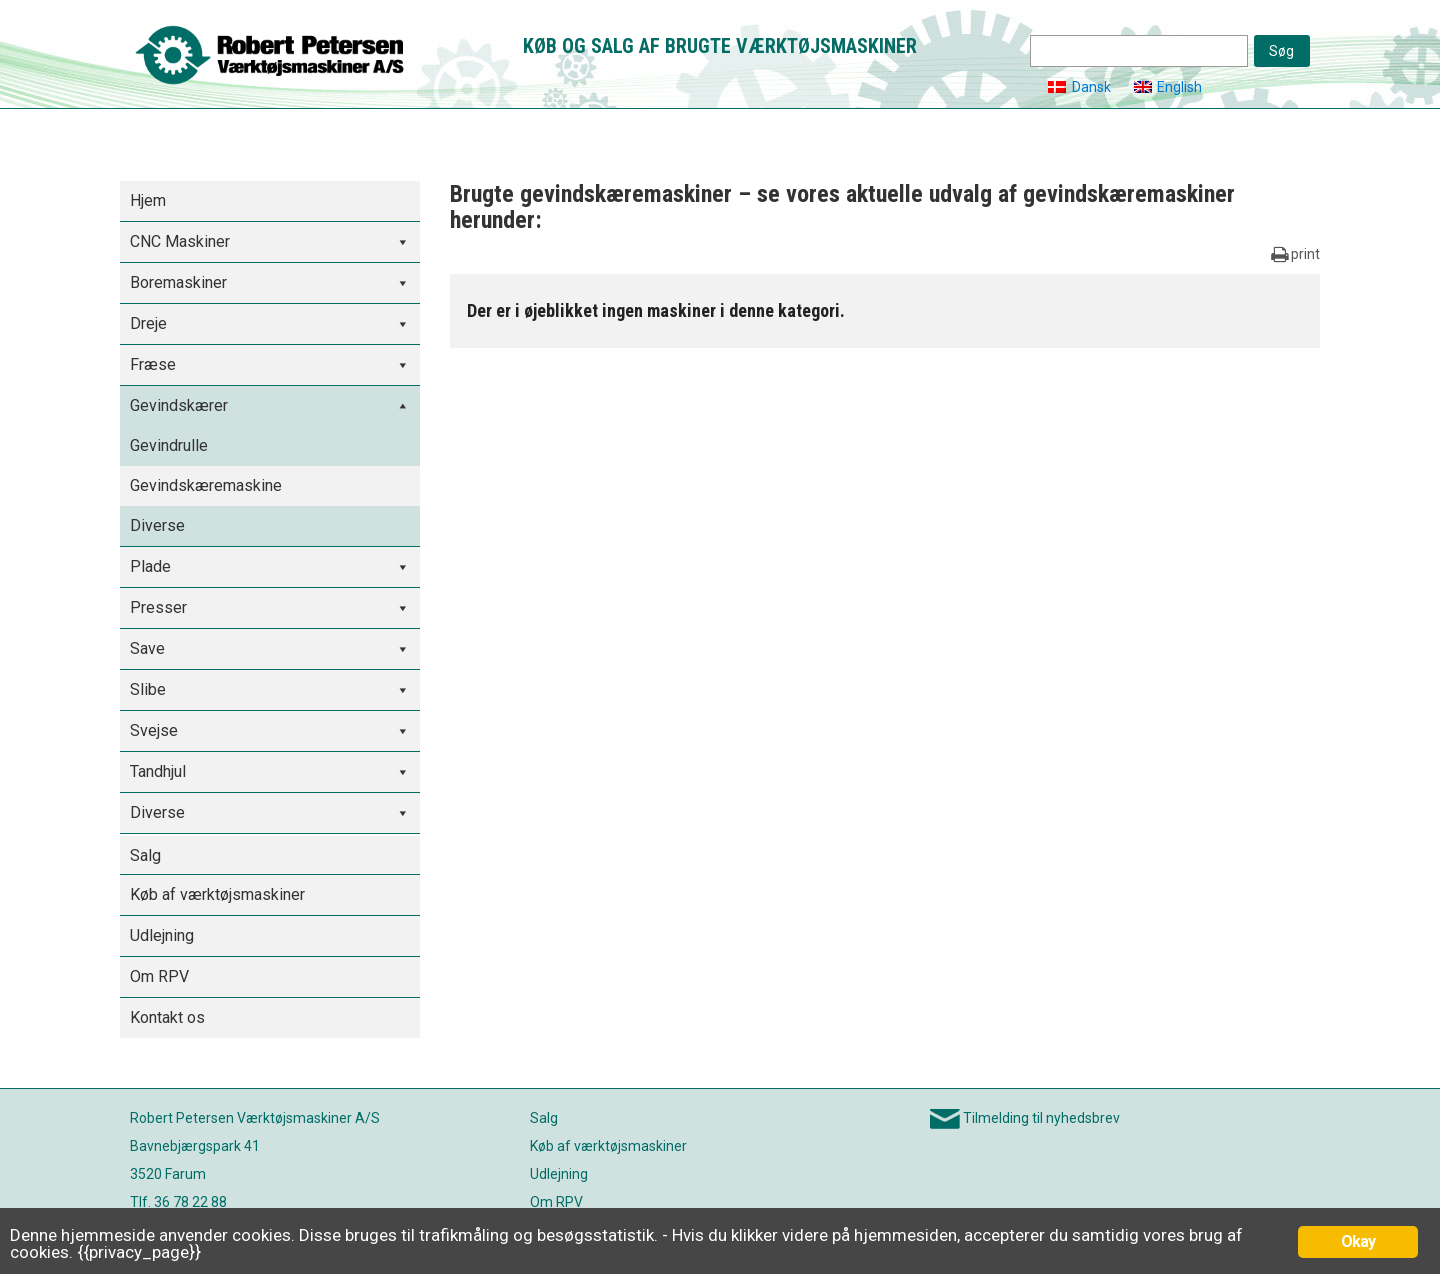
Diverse (157, 525)
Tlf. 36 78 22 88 (178, 1202)
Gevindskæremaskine (206, 485)
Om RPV (159, 976)
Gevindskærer (179, 405)
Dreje (148, 323)
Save (147, 648)
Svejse (154, 730)
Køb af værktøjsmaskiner (217, 894)
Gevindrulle (169, 445)
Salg (145, 855)
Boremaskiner (178, 282)
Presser (158, 607)
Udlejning (162, 935)
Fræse (153, 364)
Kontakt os (167, 1017)
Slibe (148, 689)
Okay (1358, 1241)
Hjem (148, 200)
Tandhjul (158, 771)
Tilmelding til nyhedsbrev (1041, 1118)
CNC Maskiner (180, 241)
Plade (150, 566)
